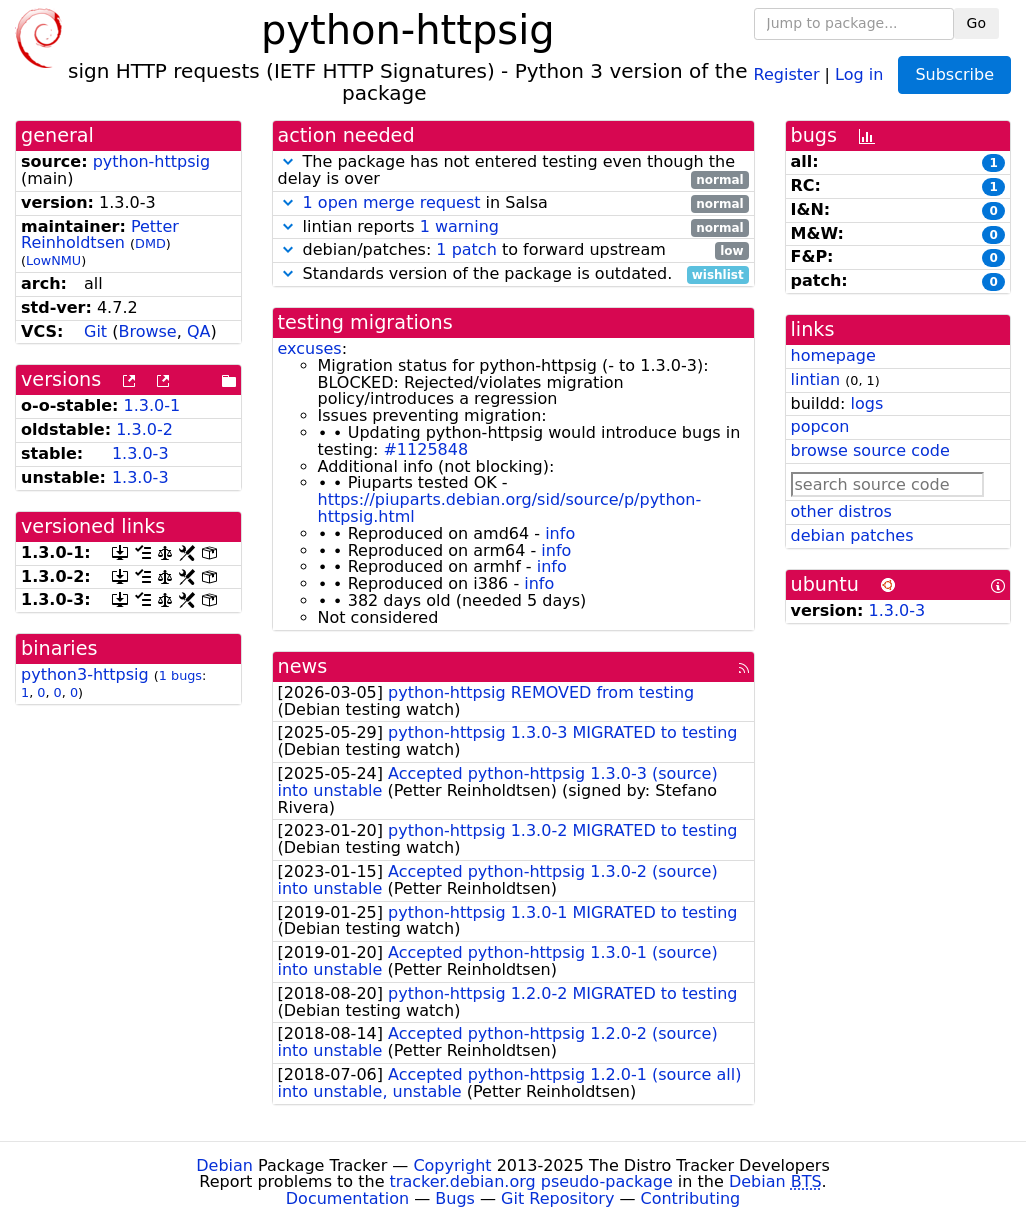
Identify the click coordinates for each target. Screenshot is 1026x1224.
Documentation (347, 1198)
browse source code (870, 450)
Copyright (452, 1165)
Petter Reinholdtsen (100, 235)
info (560, 533)
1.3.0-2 (144, 429)
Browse (147, 331)
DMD (150, 243)
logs (866, 403)
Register (787, 73)
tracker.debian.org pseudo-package (531, 1181)
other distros (841, 511)
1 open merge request (392, 202)
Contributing (691, 1198)
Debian (224, 1165)
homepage (833, 355)
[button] (288, 161)
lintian (816, 379)
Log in (859, 73)
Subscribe (954, 74)
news (303, 666)
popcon (820, 426)
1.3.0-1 (152, 405)
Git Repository (557, 1198)
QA (199, 331)
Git (95, 331)
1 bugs (180, 675)
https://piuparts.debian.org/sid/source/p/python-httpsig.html (510, 508)
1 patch (466, 249)
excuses (310, 348)
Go (976, 23)
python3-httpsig (85, 674)
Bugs (455, 1198)
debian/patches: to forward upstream (513, 250)
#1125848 (425, 449)
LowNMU (53, 260)
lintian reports (513, 227)
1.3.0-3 (140, 453)
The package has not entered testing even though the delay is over (513, 171)
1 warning (459, 226)
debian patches (852, 535)
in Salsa (513, 203)
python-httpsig (152, 161)
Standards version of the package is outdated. (513, 274)
